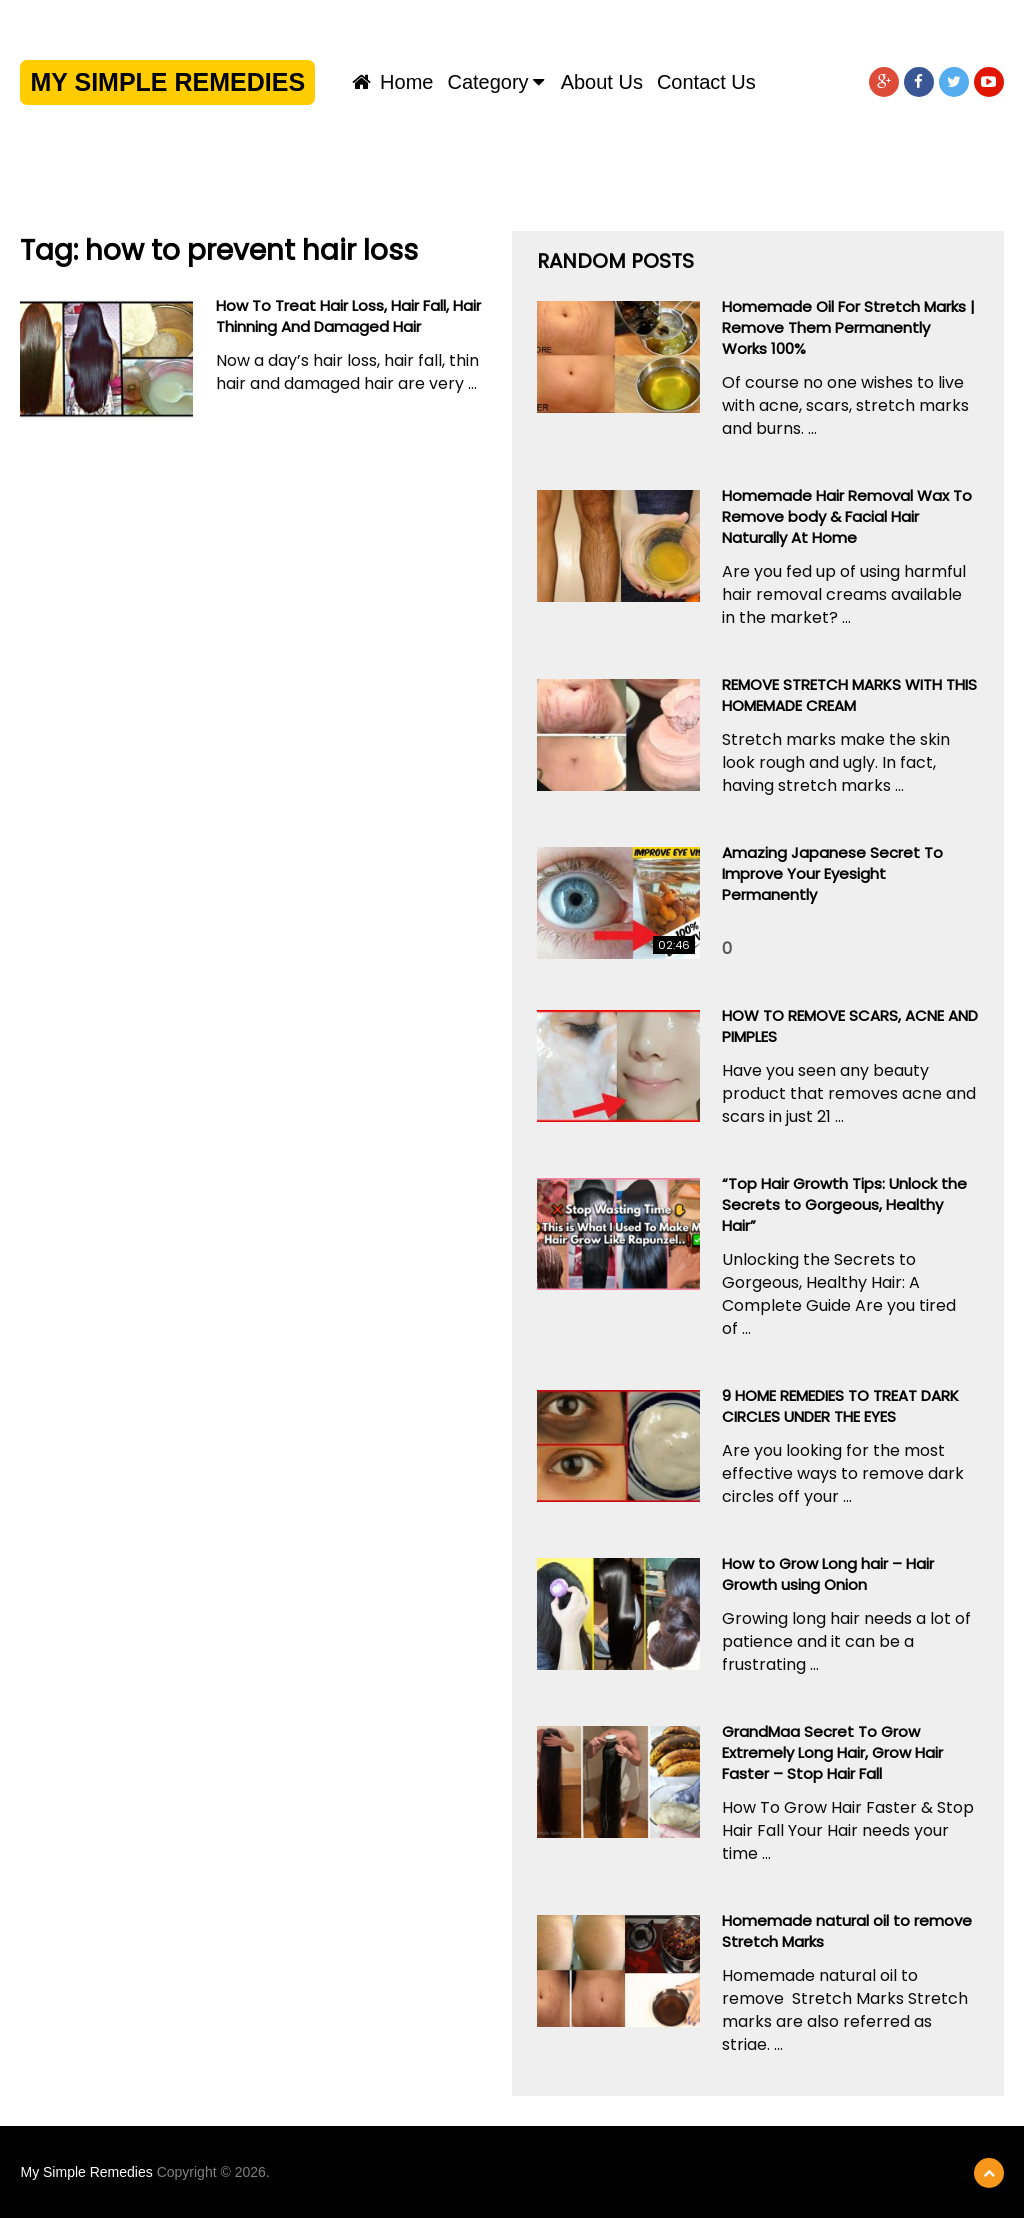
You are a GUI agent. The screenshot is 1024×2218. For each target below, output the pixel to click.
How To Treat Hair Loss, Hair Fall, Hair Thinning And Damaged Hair (348, 316)
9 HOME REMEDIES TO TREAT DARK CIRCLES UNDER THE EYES (840, 1406)
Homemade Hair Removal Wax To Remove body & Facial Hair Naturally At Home (847, 516)
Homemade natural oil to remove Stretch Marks (847, 1931)
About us (602, 82)
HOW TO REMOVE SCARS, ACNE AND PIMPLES (850, 1026)
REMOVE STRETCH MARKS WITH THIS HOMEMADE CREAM (849, 695)
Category (487, 82)
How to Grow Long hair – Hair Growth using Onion (828, 1574)
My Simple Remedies (167, 82)
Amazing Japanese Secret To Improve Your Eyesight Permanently (832, 873)
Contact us (706, 82)
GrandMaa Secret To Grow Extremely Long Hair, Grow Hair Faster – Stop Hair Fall (832, 1752)
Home (393, 82)
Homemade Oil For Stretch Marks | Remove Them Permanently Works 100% (848, 327)
